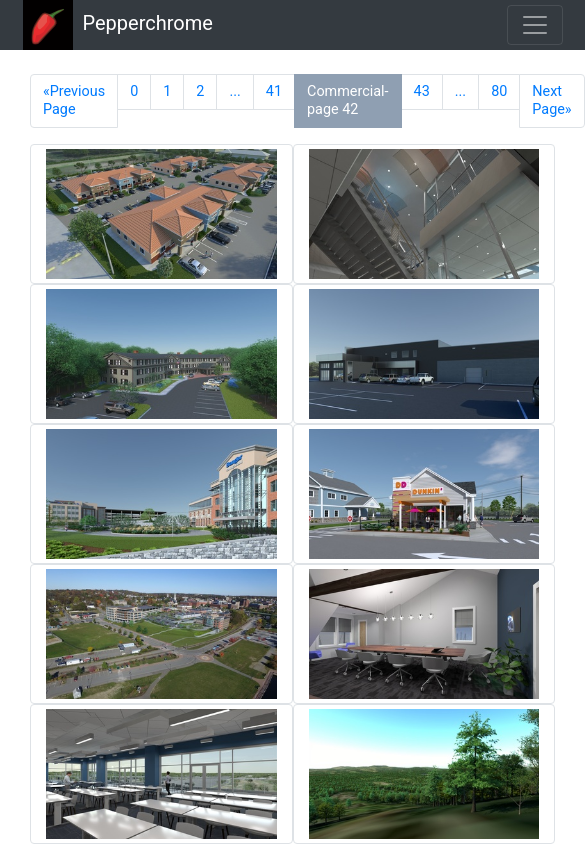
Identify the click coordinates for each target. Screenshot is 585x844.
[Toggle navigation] (535, 25)
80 (499, 91)
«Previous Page (74, 100)
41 (274, 91)
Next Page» (551, 100)
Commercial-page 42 (348, 100)
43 (422, 91)
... (234, 91)
